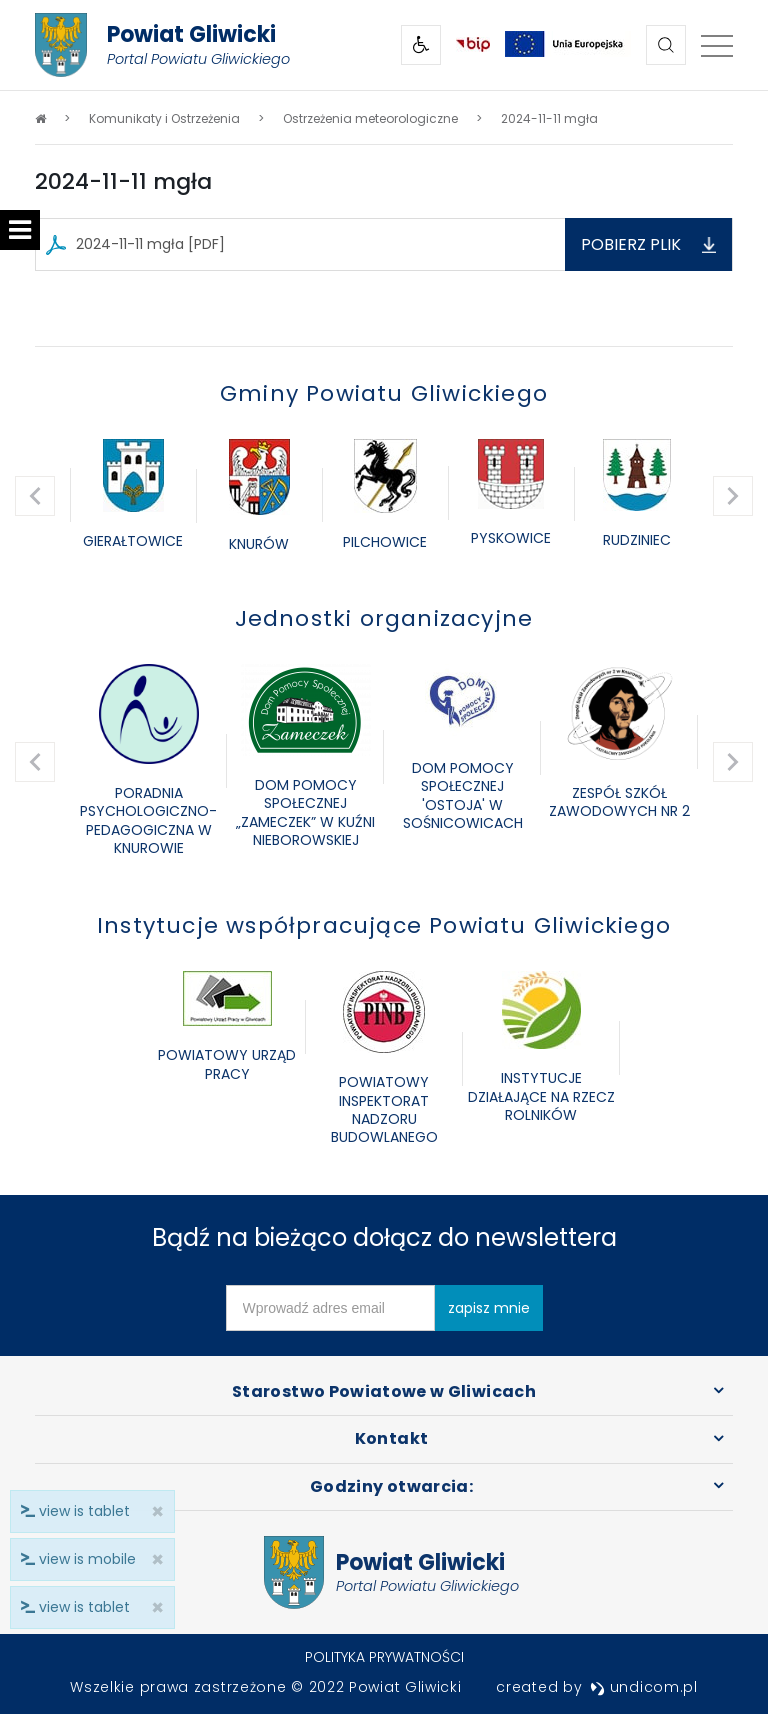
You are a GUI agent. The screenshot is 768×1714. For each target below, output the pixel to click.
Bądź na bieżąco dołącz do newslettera (384, 1237)
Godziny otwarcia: (391, 1486)
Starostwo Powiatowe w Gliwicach (384, 1391)
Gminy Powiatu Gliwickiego (384, 393)
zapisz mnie (489, 1308)
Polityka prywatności (384, 1657)
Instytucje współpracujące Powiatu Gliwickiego (384, 925)
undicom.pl (644, 1687)
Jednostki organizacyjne (384, 618)
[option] (133, 496)
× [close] (151, 1607)
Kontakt (391, 1438)
